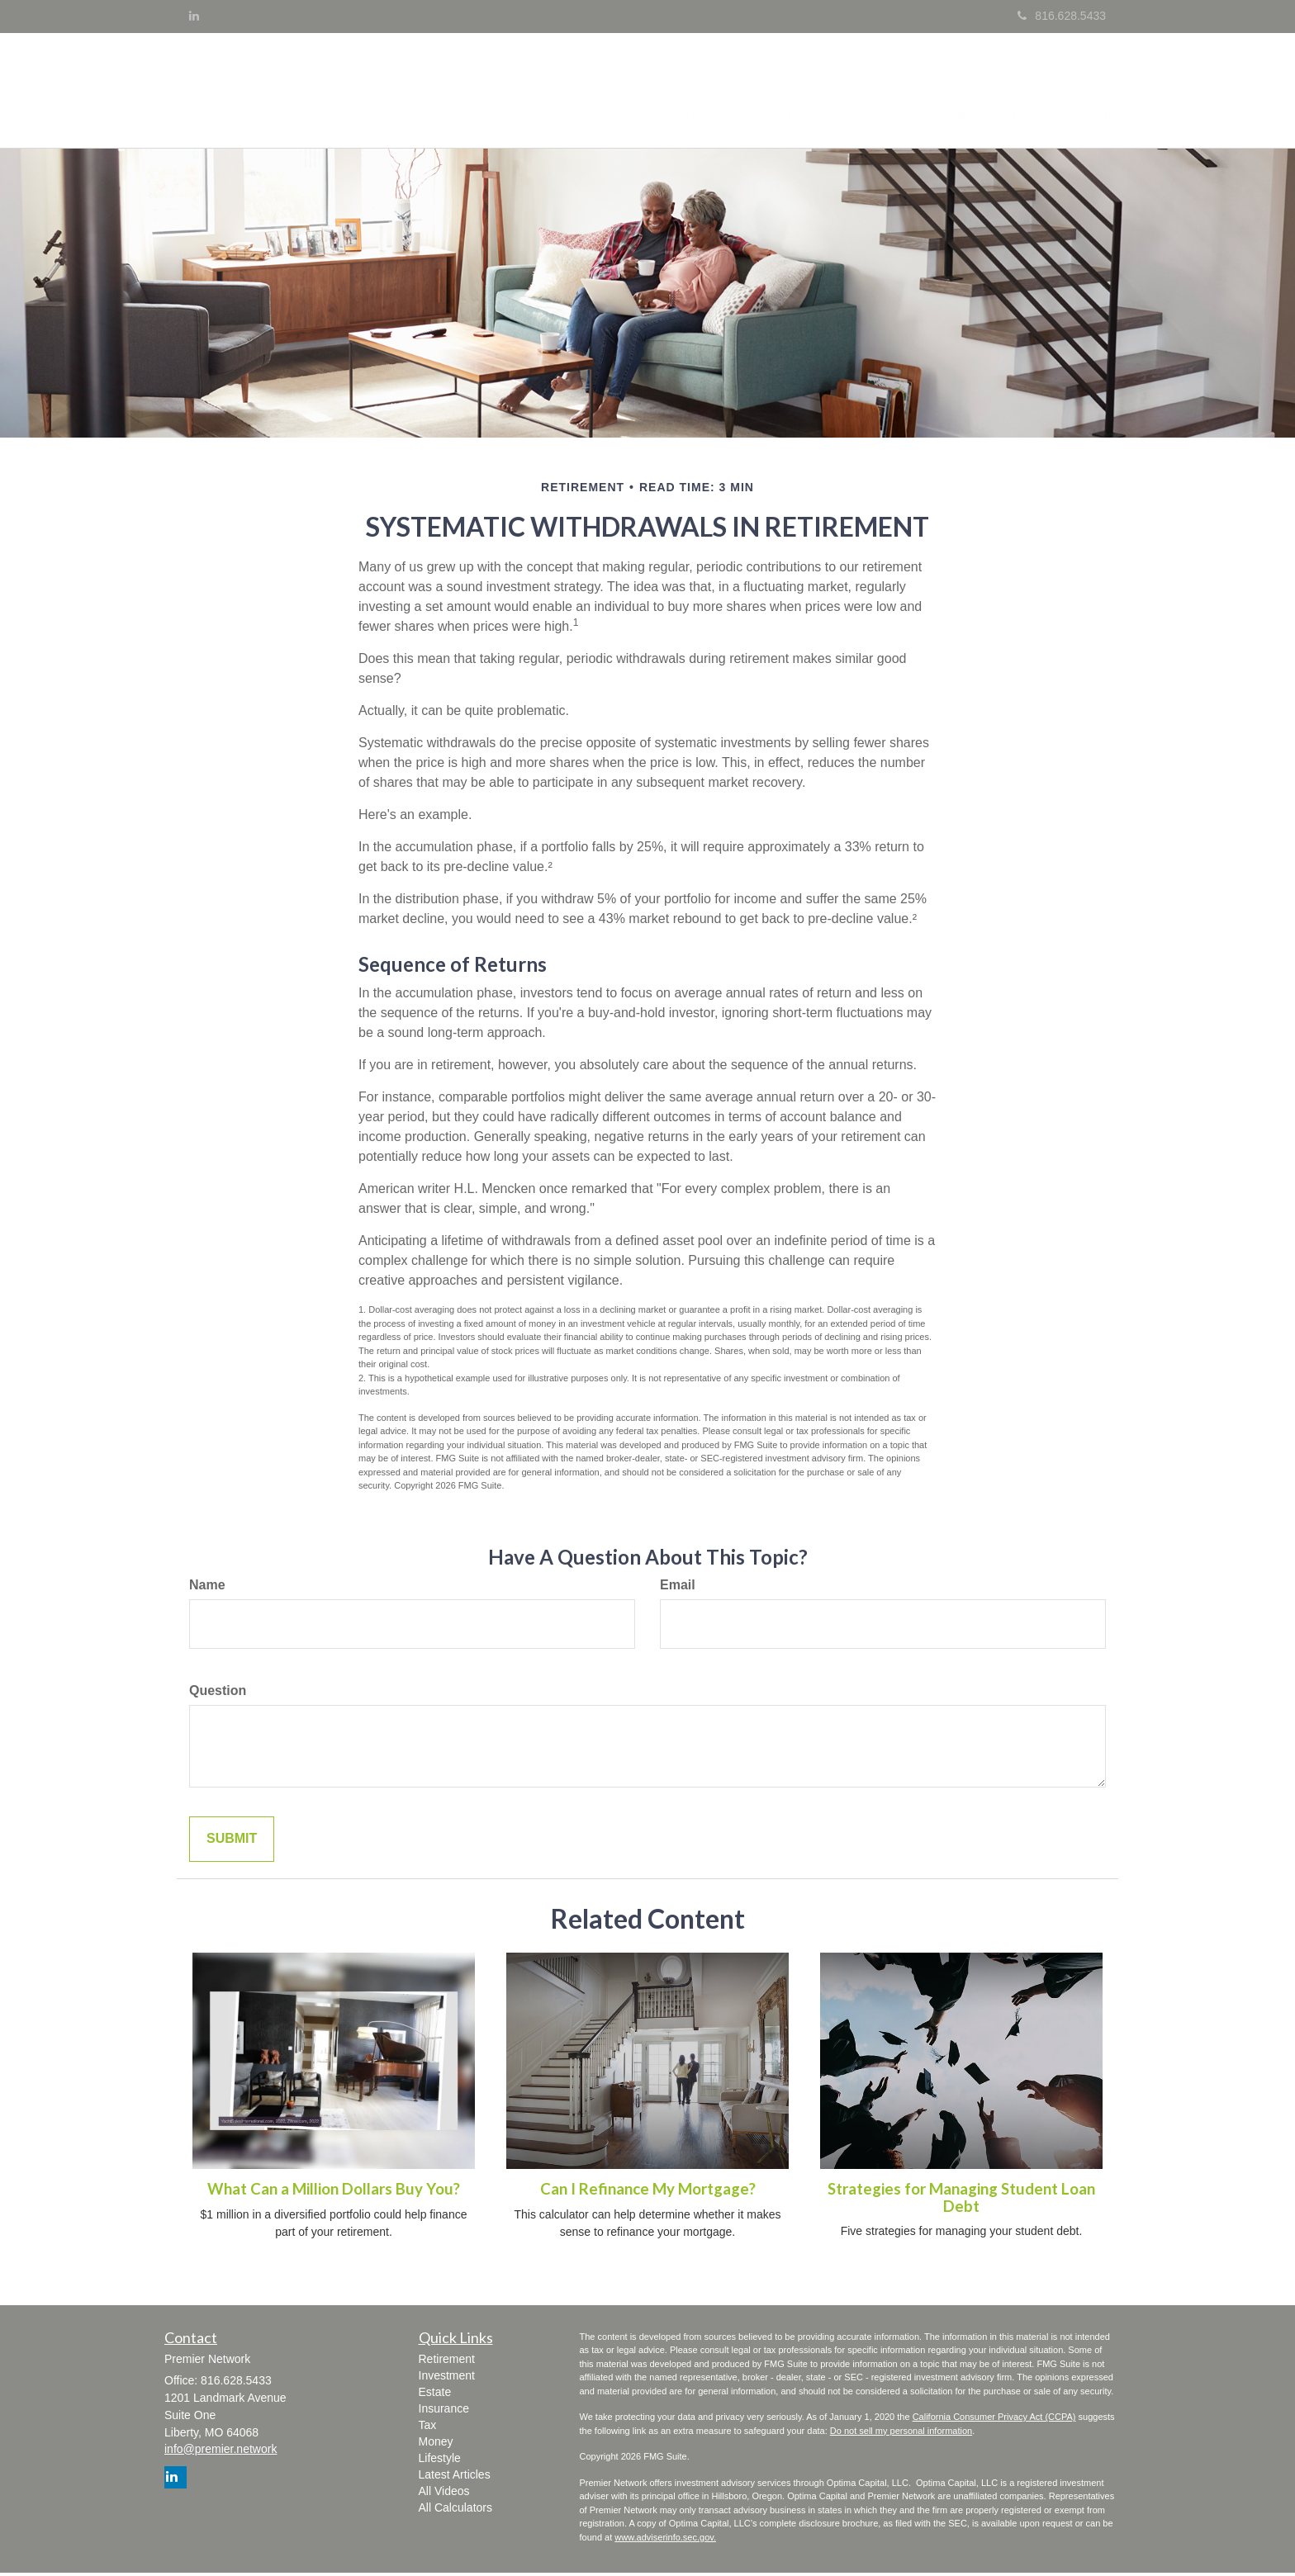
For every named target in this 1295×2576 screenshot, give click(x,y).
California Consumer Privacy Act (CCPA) (994, 2420)
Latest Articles (455, 2477)
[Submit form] (231, 1842)
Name (207, 1588)
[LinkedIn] (194, 15)
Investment (447, 2378)
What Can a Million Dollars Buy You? (333, 2192)
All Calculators (455, 2510)
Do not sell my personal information (901, 2434)
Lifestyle (440, 2461)
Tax (428, 2428)
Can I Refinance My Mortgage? (648, 2192)
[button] (709, 91)
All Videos (444, 2494)
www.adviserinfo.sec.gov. (665, 2540)
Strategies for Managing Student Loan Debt (961, 2200)
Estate (435, 2395)
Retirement (447, 2362)
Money (436, 2444)
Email (677, 1588)
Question (217, 1694)
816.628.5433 (1061, 15)
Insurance (444, 2411)
